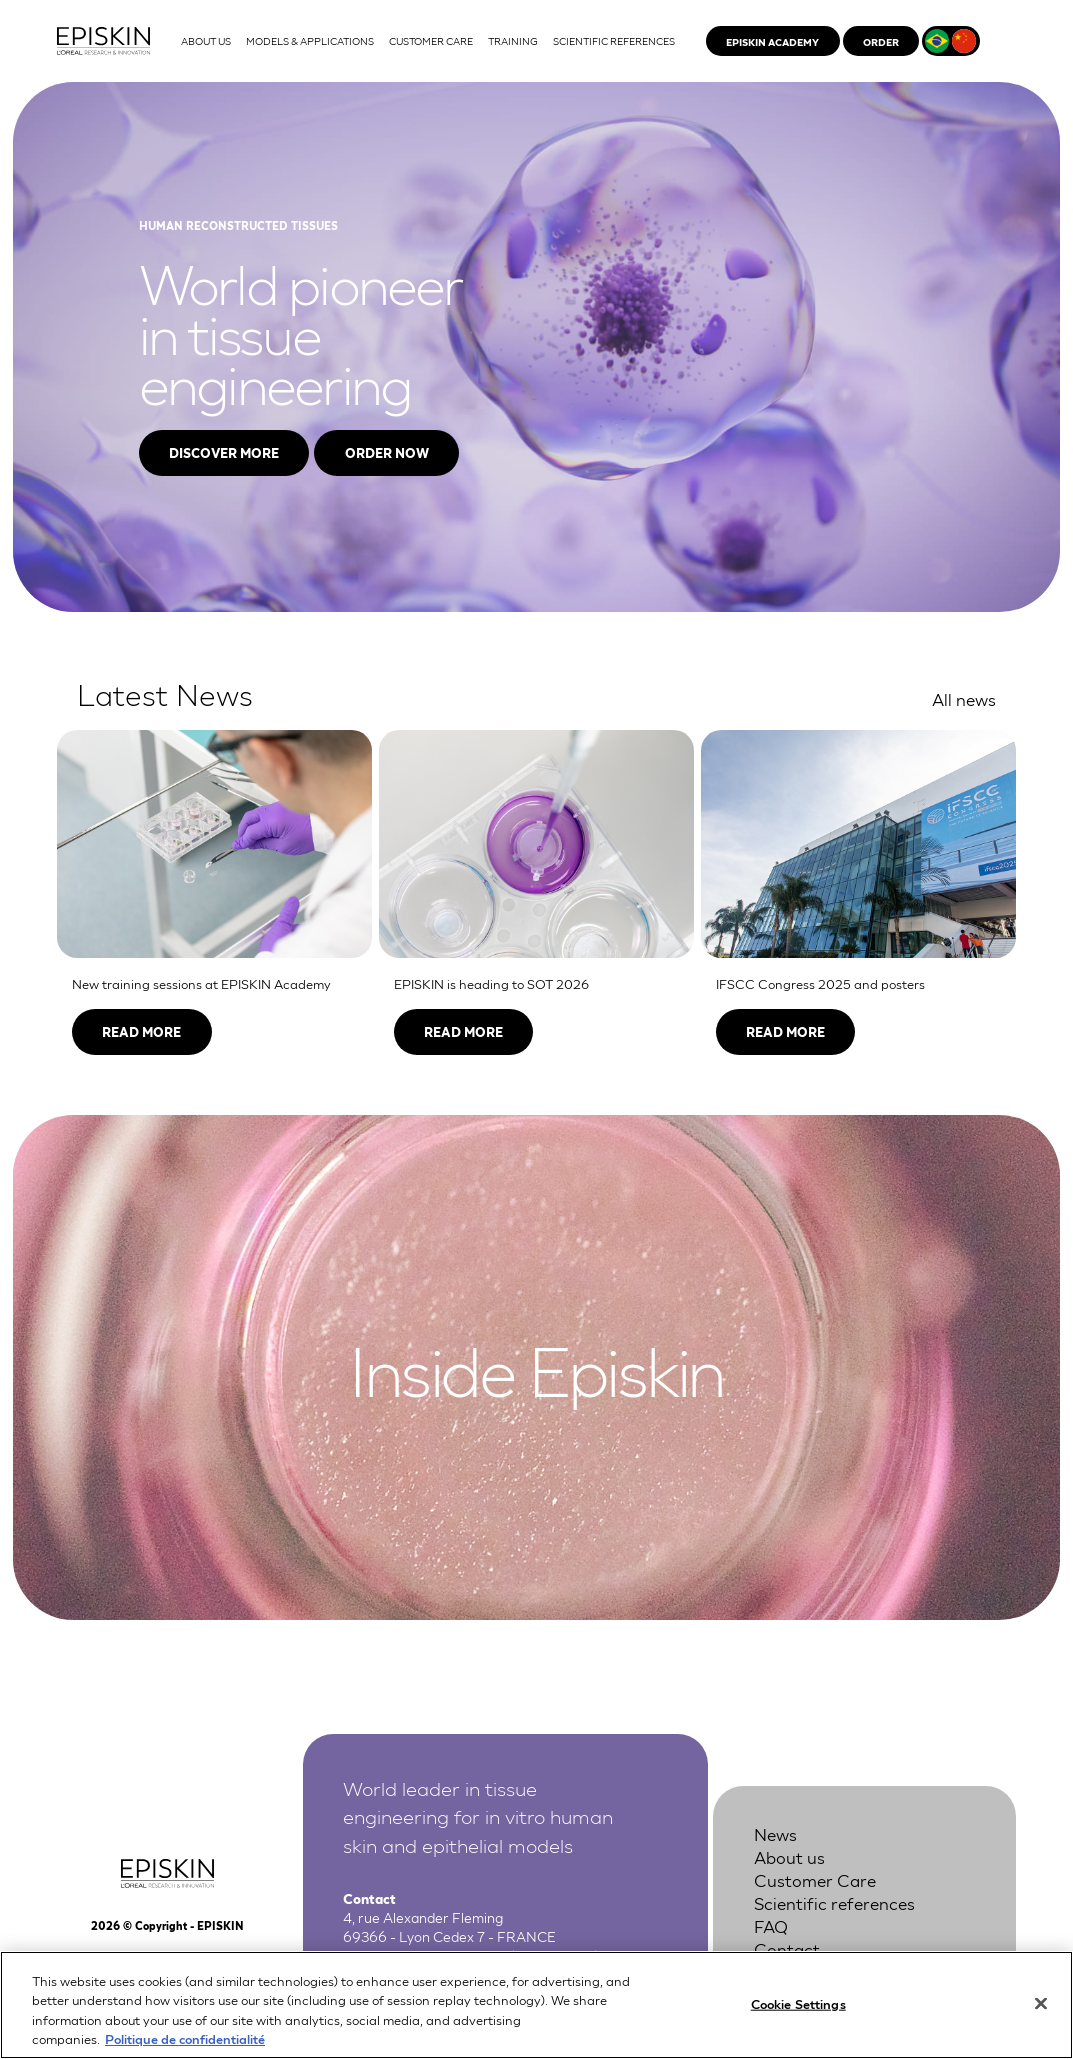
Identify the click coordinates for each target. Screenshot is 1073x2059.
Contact (787, 1948)
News (775, 1833)
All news (964, 698)
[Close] (1041, 2015)
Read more (141, 1031)
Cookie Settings (798, 2014)
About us (789, 1856)
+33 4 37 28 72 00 (449, 1955)
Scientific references (834, 1902)
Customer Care (815, 1879)
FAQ (771, 1925)
